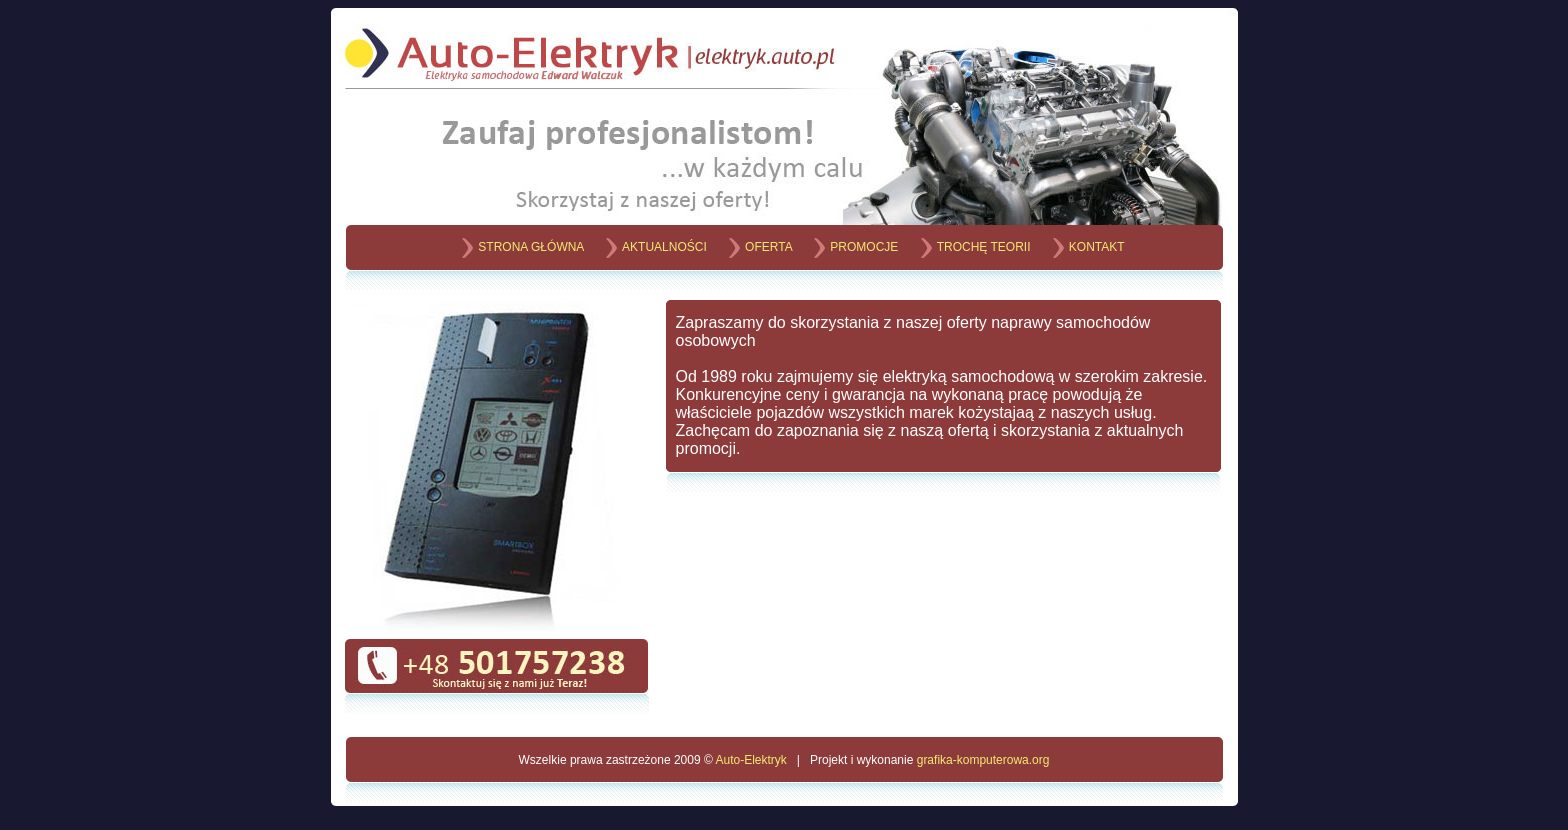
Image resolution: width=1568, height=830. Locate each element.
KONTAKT (1097, 247)
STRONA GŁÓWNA (530, 247)
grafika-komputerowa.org (983, 760)
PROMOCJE (864, 247)
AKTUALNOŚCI (664, 247)
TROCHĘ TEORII (984, 247)
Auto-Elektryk (750, 760)
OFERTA (768, 247)
